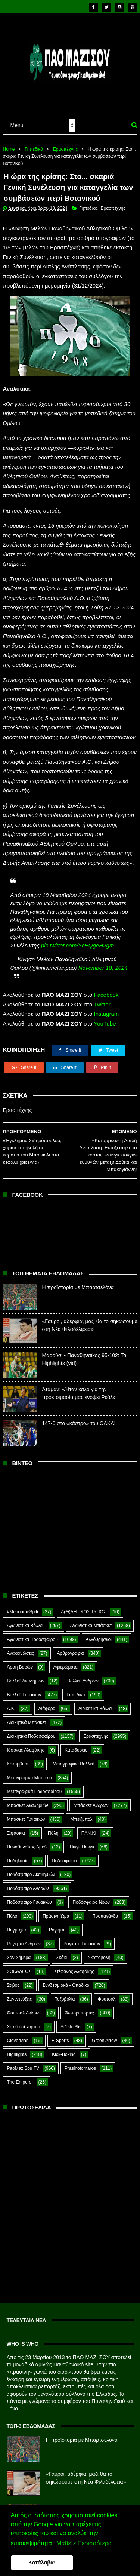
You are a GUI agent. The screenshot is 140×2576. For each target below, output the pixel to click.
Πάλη (53, 1819)
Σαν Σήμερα (19, 1943)
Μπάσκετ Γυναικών (26, 1805)
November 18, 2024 (103, 953)
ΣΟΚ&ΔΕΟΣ (19, 1957)
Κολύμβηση (18, 1749)
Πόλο (12, 1902)
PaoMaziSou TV (23, 2054)
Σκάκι (61, 1943)
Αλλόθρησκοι (99, 1625)
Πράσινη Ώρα (56, 1902)
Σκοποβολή (99, 1943)
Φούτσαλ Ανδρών (24, 1998)
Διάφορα (47, 1694)
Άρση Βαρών (20, 1653)
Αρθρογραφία (70, 1639)
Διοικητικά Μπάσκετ (26, 1708)
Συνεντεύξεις (19, 1985)
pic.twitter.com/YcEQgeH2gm (77, 931)
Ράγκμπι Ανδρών (24, 1929)
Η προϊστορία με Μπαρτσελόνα (78, 1273)
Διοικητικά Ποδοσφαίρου (31, 1722)
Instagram (106, 1000)
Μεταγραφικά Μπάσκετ (30, 1763)
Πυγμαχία (16, 1915)
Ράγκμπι (57, 1915)
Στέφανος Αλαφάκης (74, 1957)
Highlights (17, 2040)
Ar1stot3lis (70, 2012)
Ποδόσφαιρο (64, 1846)
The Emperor (20, 2068)
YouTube (105, 1009)
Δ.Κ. (11, 1694)
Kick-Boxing (63, 2040)
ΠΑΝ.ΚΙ (88, 1819)
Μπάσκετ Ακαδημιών (27, 1791)
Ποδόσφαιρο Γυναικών (29, 1888)
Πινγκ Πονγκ (82, 1832)
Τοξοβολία (65, 1985)
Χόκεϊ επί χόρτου (23, 2012)
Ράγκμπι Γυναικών (81, 1929)
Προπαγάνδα (105, 1902)
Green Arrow (104, 2026)
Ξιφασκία (16, 1819)
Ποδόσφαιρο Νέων (91, 1888)
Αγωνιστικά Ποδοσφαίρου (32, 1625)
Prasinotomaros (80, 2054)
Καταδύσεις (76, 1736)
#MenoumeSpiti (22, 1597)
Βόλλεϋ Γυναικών (24, 1680)
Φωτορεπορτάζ (79, 1998)
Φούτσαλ (107, 1985)
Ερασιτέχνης (65, 134)
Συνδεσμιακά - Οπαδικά (66, 1971)
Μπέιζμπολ (81, 1805)
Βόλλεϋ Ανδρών (83, 1666)
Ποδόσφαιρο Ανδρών (28, 1874)
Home (9, 134)
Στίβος (13, 1971)
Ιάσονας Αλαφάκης (25, 1736)
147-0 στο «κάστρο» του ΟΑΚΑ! (79, 1409)
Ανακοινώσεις (20, 1639)
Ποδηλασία (18, 1846)
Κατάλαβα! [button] (42, 2563)
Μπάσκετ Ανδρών (91, 1791)
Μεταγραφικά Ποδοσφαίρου (34, 1777)
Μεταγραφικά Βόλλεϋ (73, 1749)
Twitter (102, 990)
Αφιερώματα (65, 1653)
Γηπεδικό (34, 134)
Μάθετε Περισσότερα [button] (84, 2543)
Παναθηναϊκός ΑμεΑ (27, 1832)
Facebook (106, 981)
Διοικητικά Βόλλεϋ (96, 1694)
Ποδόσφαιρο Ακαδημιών (31, 1860)
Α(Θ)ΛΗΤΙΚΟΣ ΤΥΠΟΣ (83, 1597)
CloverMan (18, 2026)
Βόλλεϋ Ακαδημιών (25, 1666)
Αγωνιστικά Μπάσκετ (91, 1611)
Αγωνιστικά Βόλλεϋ (26, 1611)
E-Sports (60, 2026)
